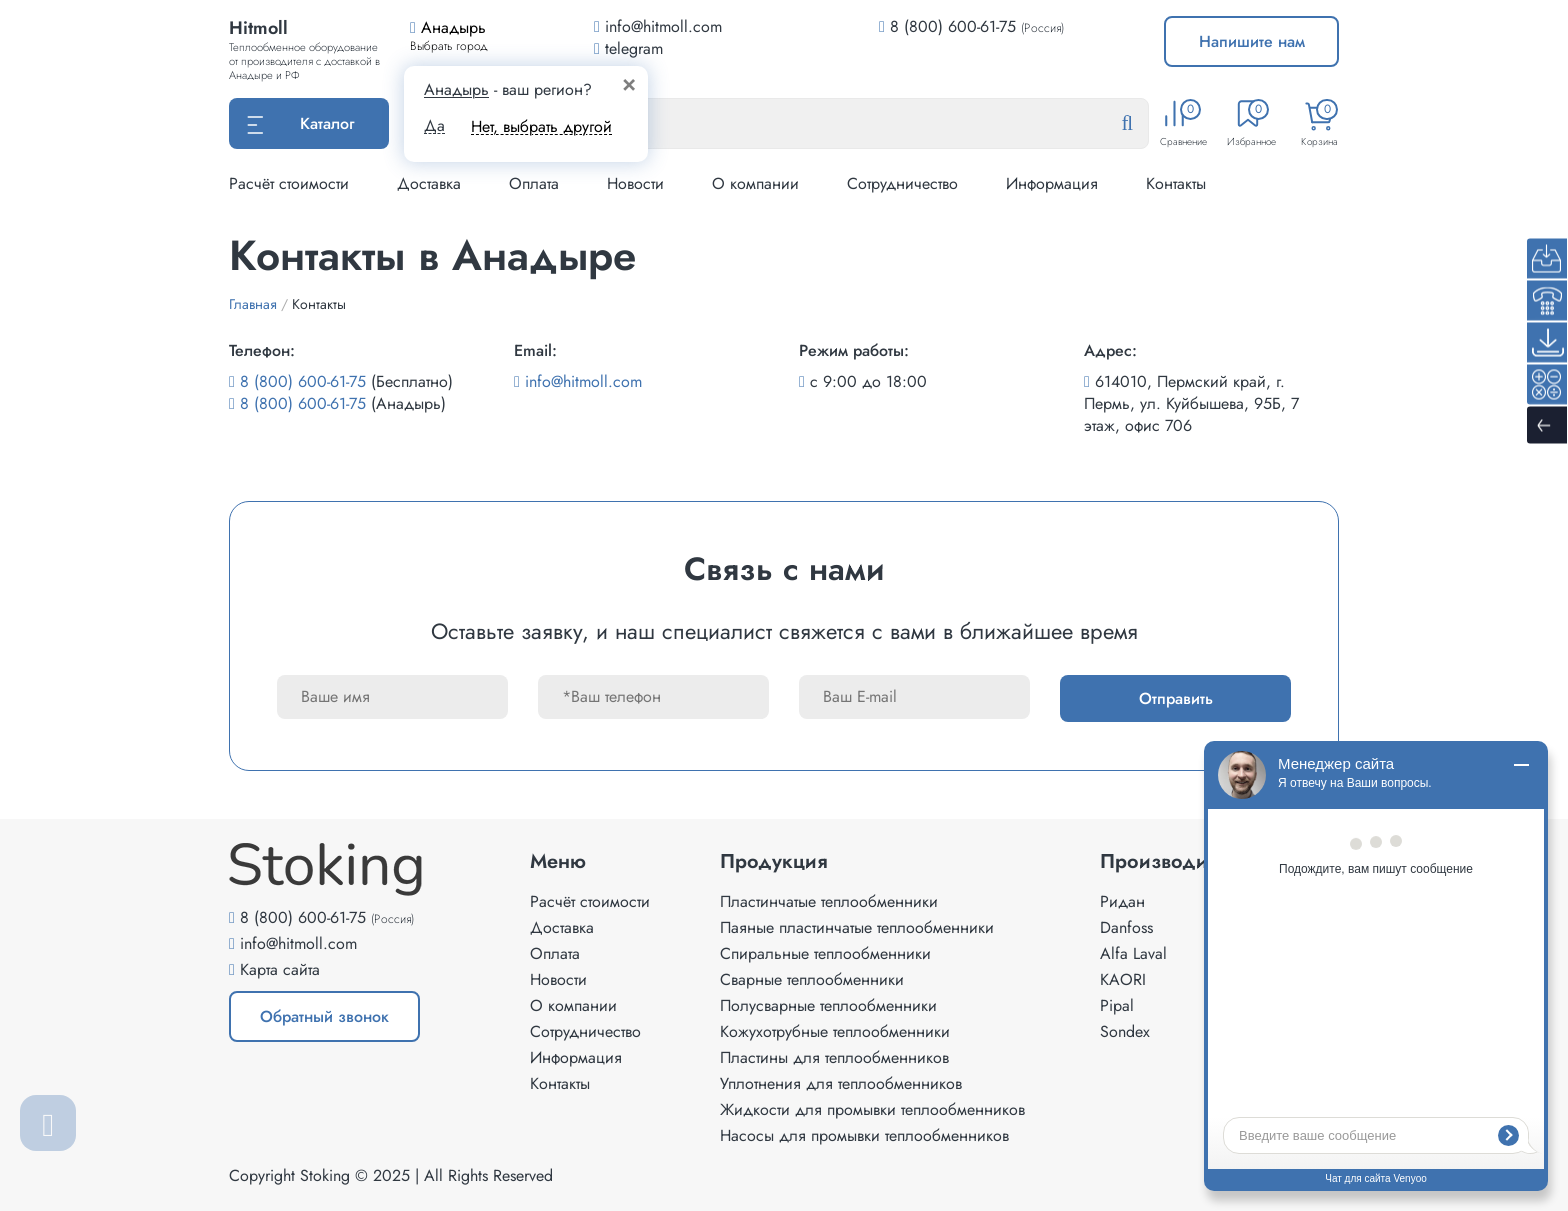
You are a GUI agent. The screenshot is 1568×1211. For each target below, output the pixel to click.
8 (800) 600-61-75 (953, 26)
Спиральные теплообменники (825, 953)
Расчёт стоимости (289, 183)
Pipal (1117, 1005)
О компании (755, 183)
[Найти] (1143, 124)
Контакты (1176, 183)
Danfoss (1126, 927)
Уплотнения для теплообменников (841, 1083)
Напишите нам (1252, 41)
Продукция (774, 862)
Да (434, 126)
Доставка (429, 183)
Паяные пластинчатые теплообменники (857, 927)
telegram (628, 48)
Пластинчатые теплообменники (829, 901)
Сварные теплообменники (812, 979)
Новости (635, 183)
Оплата (534, 183)
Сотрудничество (902, 183)
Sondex (1125, 1031)
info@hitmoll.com (583, 381)
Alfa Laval (1133, 953)
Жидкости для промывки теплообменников (872, 1109)
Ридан (1122, 901)
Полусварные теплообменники (828, 1005)
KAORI (1123, 979)
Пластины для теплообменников (834, 1057)
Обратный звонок (324, 1016)
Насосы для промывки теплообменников (864, 1135)
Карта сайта (280, 969)
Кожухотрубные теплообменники (835, 1031)
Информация (1052, 183)
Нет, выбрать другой (541, 126)
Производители (1174, 862)
